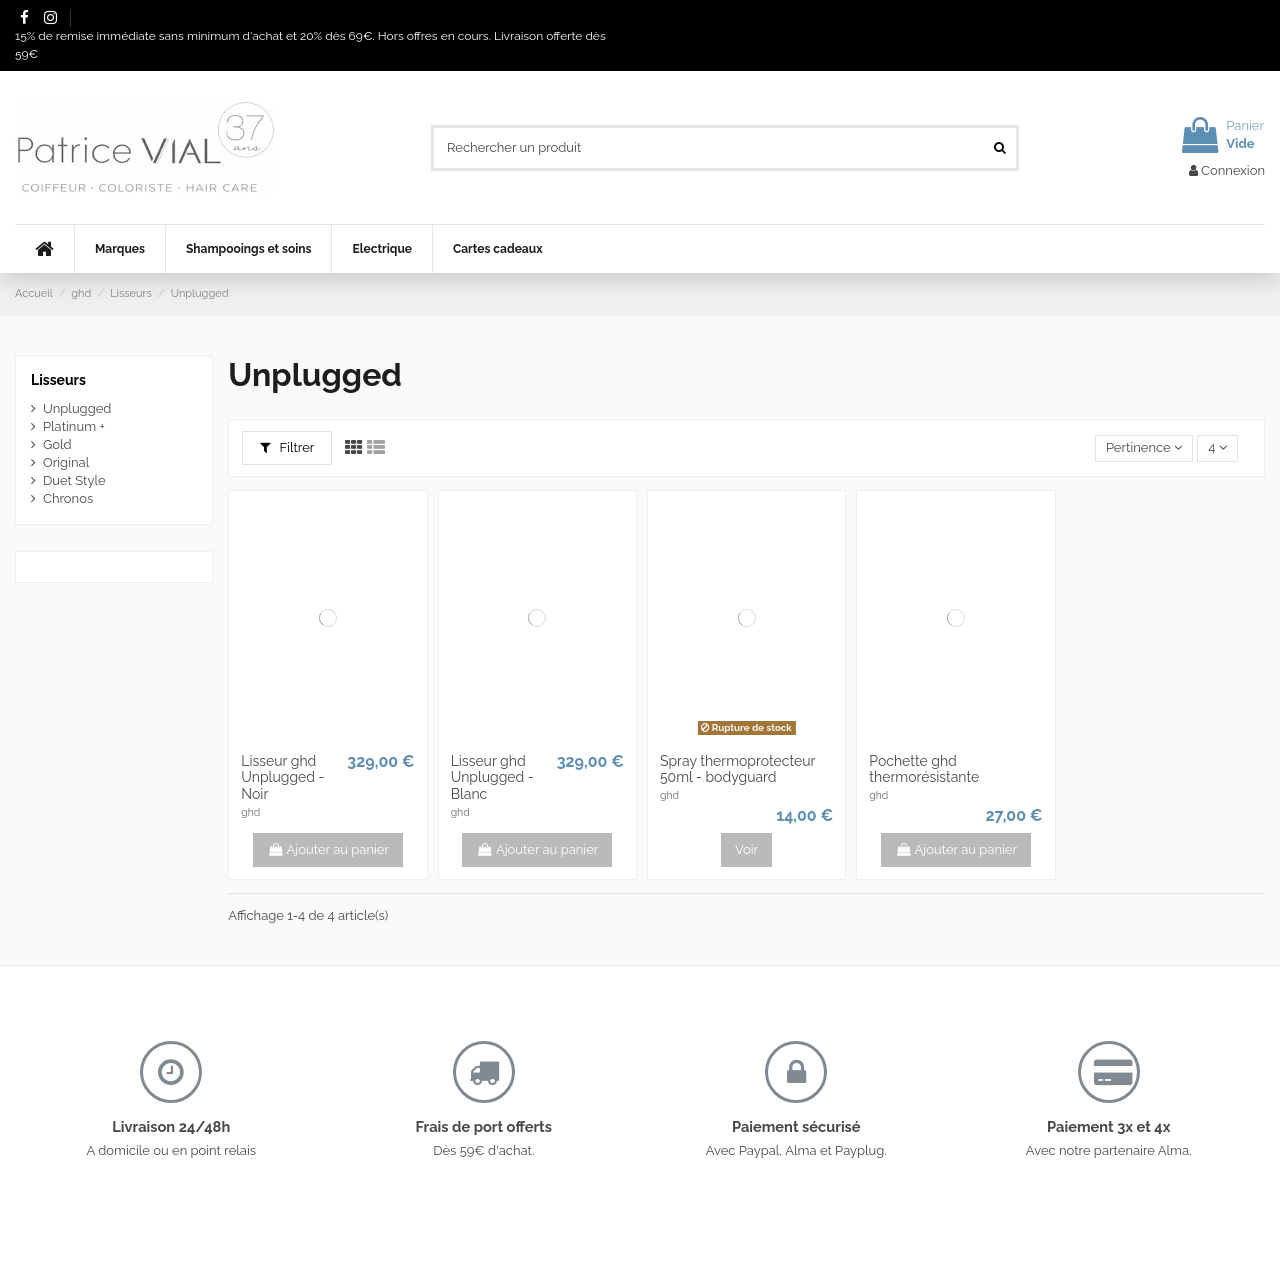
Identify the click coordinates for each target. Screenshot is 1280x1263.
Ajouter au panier (328, 849)
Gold (57, 444)
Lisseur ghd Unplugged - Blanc (492, 778)
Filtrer (287, 447)
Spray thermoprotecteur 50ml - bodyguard (737, 769)
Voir (746, 849)
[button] (119, 249)
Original (66, 462)
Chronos (68, 498)
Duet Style (74, 480)
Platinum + (74, 426)
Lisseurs (58, 380)
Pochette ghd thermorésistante (924, 769)
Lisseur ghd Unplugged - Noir (282, 778)
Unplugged (77, 408)
